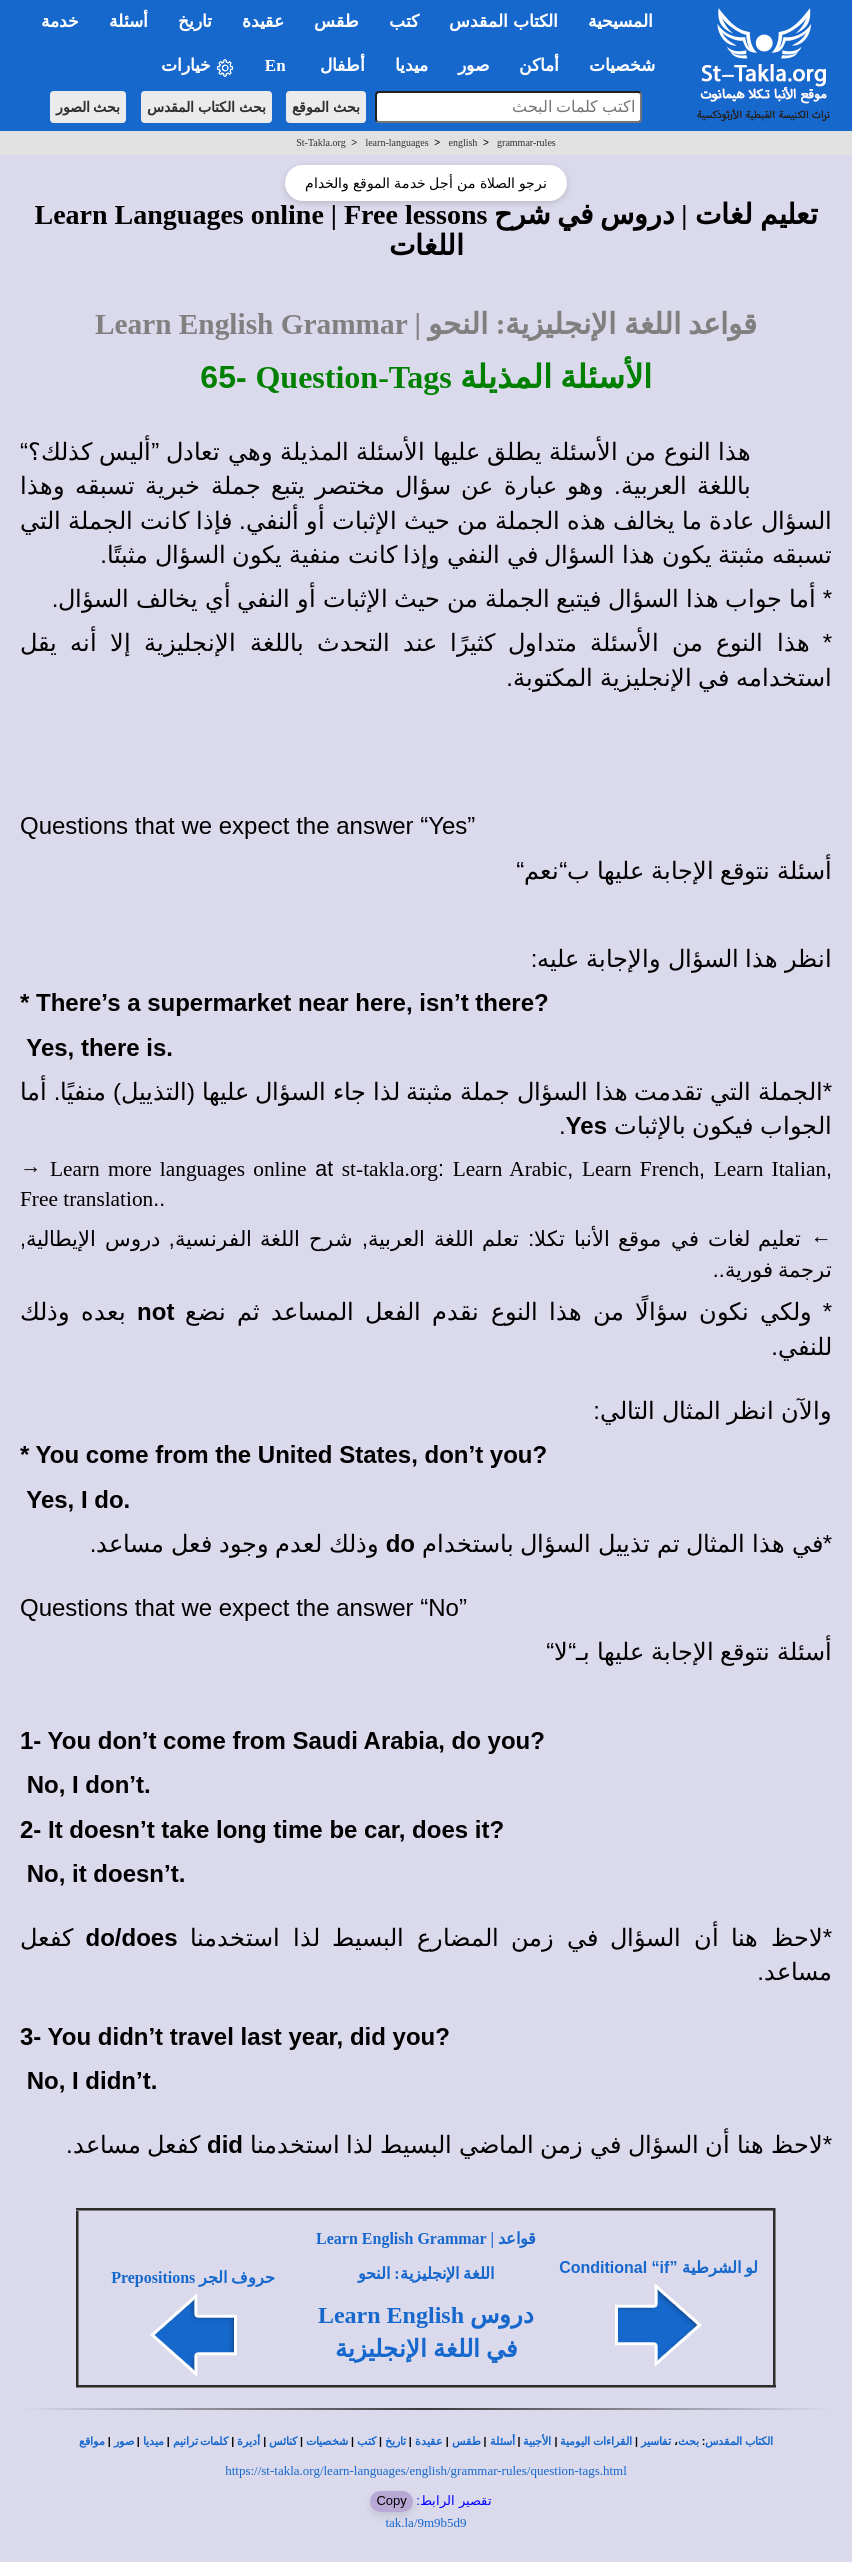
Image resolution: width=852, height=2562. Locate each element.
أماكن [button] (539, 65)
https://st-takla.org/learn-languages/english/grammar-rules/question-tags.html (426, 2470)
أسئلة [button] (128, 21)
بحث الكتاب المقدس (206, 107)
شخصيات (327, 2441)
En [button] (277, 65)
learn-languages (396, 142)
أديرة (248, 2441)
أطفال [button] (342, 65)
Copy (391, 2500)
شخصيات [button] (628, 65)
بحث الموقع (326, 107)
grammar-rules (526, 142)
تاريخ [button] (195, 21)
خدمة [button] (60, 21)
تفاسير (656, 2441)
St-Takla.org (320, 142)
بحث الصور (88, 107)
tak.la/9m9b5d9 (425, 2522)
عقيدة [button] (263, 21)
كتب (366, 2441)
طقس (466, 2441)
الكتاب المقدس (739, 2441)
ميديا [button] (411, 65)
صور (124, 2441)
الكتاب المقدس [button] (503, 21)
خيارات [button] (198, 66)
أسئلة (502, 2441)
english (462, 142)
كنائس (283, 2441)
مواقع (92, 2441)
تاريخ (395, 2441)
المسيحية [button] (620, 21)
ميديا (153, 2441)
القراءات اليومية (596, 2441)
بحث (688, 2441)
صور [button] (473, 65)
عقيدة (429, 2441)
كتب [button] (404, 21)
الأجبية (537, 2441)
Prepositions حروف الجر (193, 2277)
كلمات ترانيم (201, 2441)
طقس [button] (336, 21)
